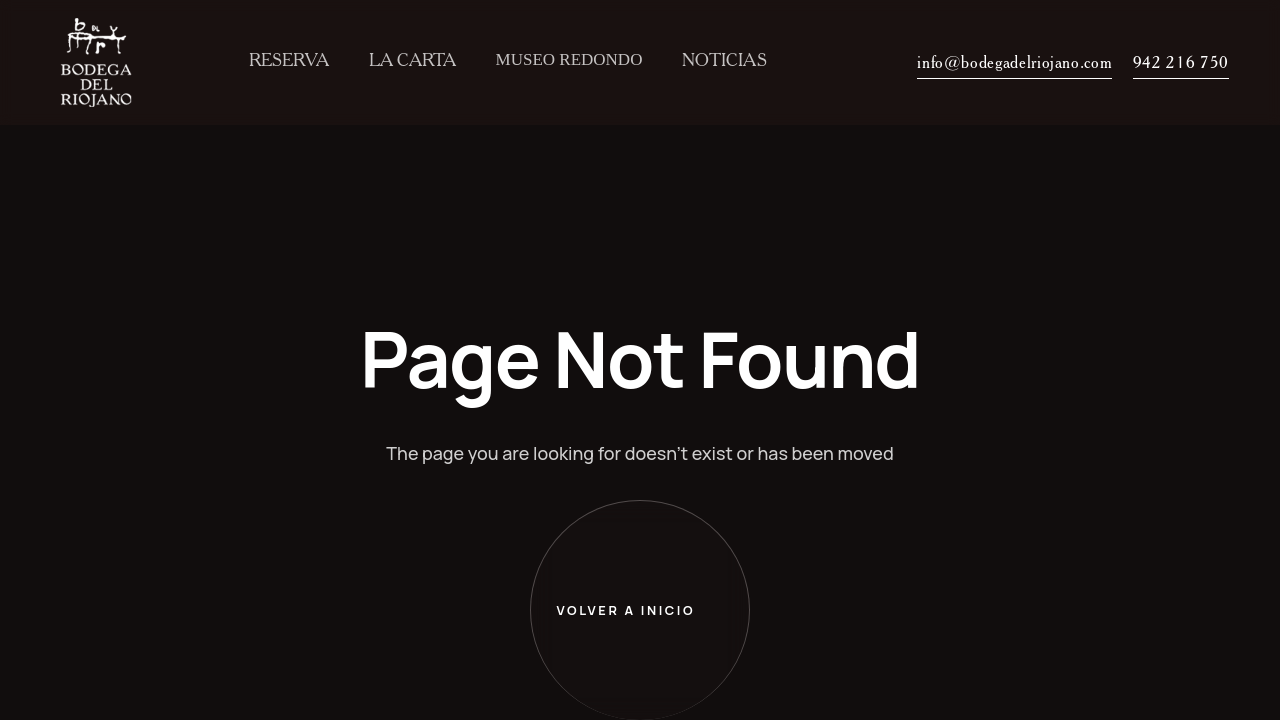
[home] (102, 62)
